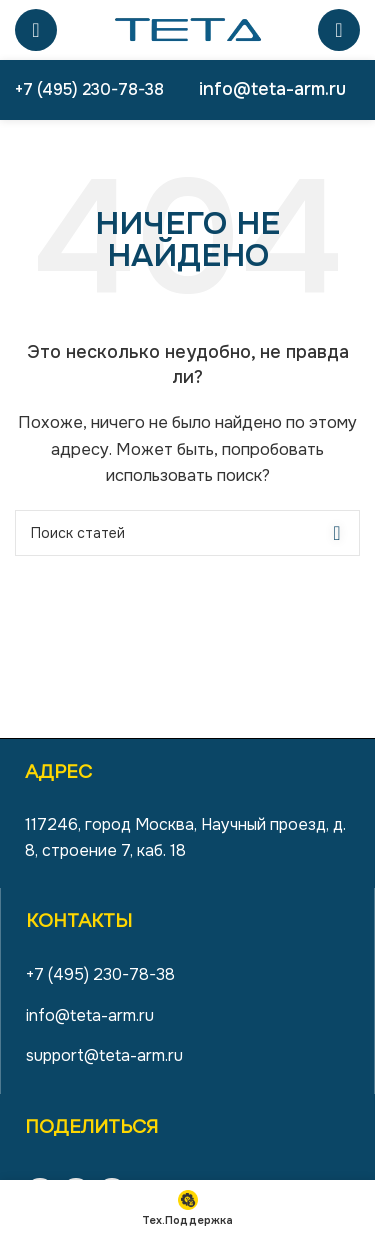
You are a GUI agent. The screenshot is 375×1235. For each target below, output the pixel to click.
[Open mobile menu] (36, 30)
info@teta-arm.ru (272, 89)
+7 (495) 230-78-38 (89, 89)
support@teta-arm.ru (104, 1055)
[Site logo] (188, 29)
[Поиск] (339, 30)
